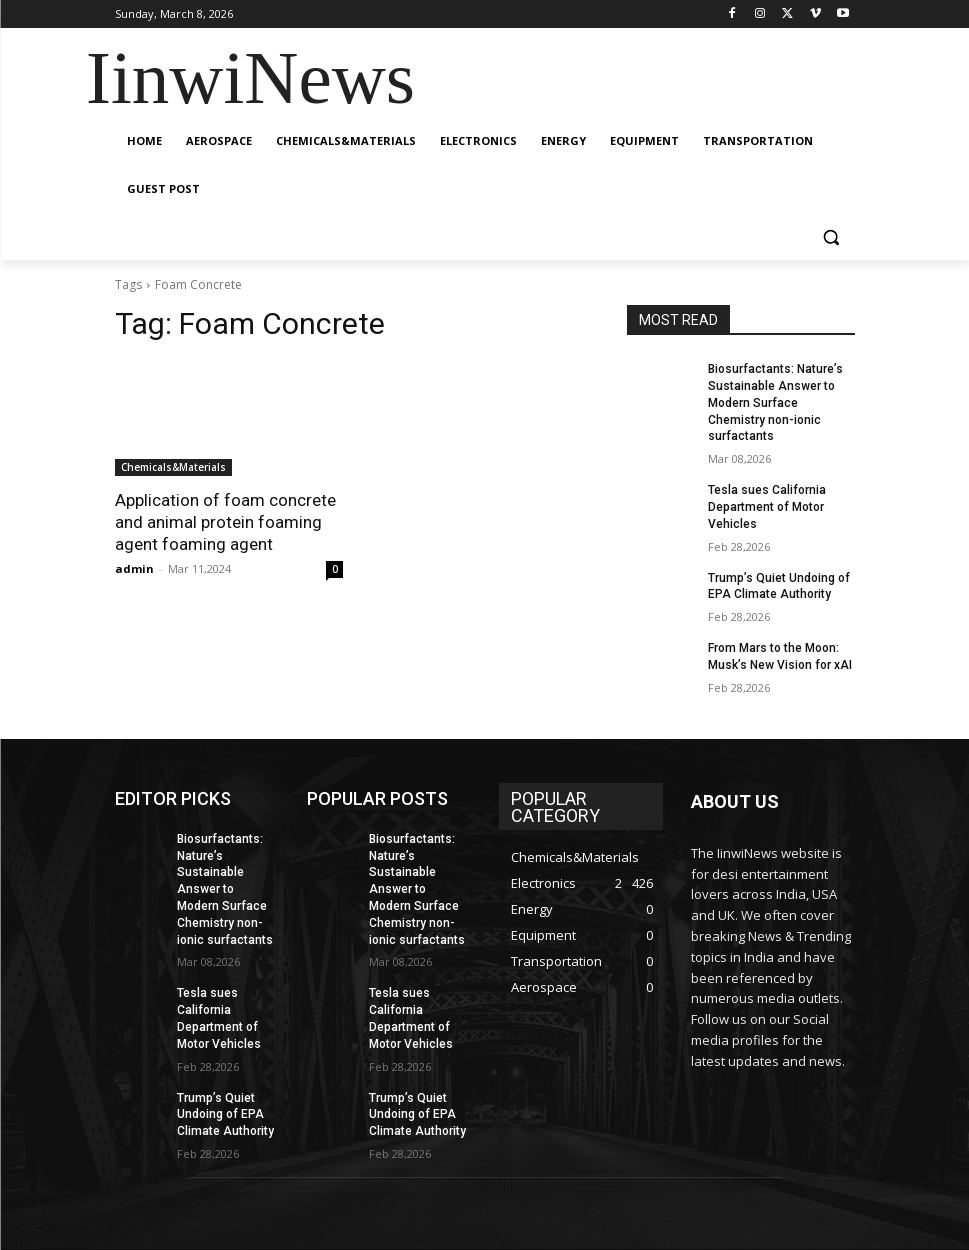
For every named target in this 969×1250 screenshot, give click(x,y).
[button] (831, 237)
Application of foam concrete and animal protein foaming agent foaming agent (225, 522)
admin (134, 568)
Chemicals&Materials (173, 467)
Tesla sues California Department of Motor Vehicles (767, 507)
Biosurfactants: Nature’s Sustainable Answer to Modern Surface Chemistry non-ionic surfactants (775, 402)
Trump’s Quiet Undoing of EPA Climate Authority (225, 1115)
